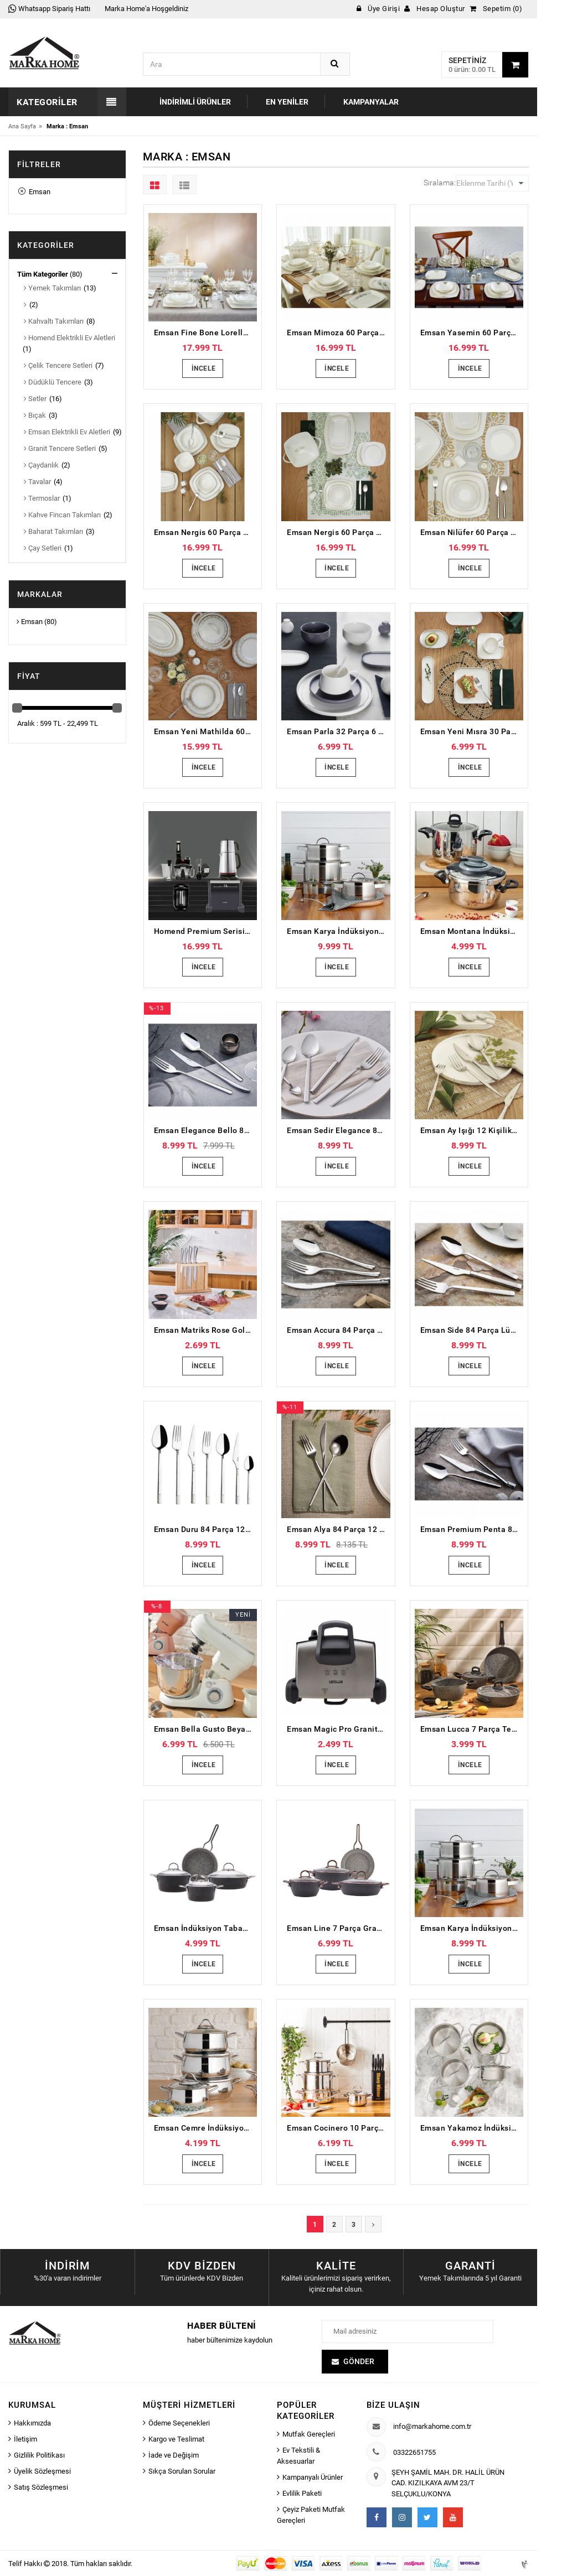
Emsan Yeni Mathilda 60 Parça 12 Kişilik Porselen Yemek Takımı (205, 731)
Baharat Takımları (53, 531)
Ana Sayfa (22, 126)
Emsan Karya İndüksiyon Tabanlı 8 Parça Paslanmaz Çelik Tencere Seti (338, 931)
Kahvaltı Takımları (54, 321)
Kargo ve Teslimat (176, 2439)
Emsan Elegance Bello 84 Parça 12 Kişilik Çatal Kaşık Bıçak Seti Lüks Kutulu (205, 1130)
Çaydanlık (41, 465)
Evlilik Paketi (302, 2493)
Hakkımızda (32, 2423)
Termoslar (42, 498)
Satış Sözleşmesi (41, 2487)
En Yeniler (287, 101)
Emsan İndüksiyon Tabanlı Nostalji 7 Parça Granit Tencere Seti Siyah (205, 1928)
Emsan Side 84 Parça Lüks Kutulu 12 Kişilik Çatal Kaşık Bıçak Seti (472, 1330)
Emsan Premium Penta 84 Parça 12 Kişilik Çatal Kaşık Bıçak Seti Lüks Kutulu (472, 1529)
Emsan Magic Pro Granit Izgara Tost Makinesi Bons (338, 1729)
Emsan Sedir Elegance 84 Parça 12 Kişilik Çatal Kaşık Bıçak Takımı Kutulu (338, 1130)
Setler (35, 398)
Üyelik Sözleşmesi (42, 2471)
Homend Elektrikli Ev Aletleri (69, 338)
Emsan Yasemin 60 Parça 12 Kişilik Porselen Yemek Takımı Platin (472, 332)
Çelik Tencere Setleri (58, 365)
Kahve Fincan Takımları (62, 515)
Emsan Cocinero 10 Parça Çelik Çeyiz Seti (338, 2127)
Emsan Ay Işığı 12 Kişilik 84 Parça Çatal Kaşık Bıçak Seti (472, 1130)
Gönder (358, 2361)
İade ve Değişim (173, 2455)
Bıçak (35, 415)
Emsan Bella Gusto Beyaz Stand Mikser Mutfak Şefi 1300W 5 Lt (205, 1729)
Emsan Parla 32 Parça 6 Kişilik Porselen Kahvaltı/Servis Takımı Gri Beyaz (338, 731)
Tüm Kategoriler (42, 274)
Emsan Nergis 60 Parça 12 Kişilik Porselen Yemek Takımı (205, 532)
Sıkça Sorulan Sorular (181, 2471)
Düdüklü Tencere (52, 382)
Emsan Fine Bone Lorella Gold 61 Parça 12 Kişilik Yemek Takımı (205, 332)
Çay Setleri (42, 548)
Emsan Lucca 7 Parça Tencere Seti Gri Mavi (472, 1729)
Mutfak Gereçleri (308, 2434)
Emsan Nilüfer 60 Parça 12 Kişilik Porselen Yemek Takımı (472, 532)
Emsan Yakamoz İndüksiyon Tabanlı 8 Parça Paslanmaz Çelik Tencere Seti (472, 2127)
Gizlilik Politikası (39, 2455)
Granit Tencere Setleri (60, 448)
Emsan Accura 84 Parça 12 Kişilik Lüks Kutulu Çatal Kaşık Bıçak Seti (338, 1330)
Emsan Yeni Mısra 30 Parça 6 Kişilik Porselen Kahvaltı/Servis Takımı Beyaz (472, 731)
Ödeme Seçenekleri (179, 2423)
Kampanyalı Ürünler (312, 2477)
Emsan (34, 192)
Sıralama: (440, 182)
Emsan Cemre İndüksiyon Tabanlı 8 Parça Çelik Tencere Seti (205, 2127)
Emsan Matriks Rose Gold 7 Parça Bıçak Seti (205, 1330)
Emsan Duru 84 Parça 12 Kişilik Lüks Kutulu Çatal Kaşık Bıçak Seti (205, 1529)
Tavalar (37, 481)
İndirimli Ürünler (195, 101)
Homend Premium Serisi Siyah (205, 931)
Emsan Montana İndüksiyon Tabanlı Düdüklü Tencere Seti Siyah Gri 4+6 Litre (472, 931)
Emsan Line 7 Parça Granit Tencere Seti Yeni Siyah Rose (338, 1928)
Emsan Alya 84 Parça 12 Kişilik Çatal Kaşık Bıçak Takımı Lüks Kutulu (338, 1529)
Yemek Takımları (52, 288)
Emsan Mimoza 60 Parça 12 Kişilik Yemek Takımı (338, 332)
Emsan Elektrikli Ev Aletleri (67, 432)
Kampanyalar (371, 101)
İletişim (25, 2439)
